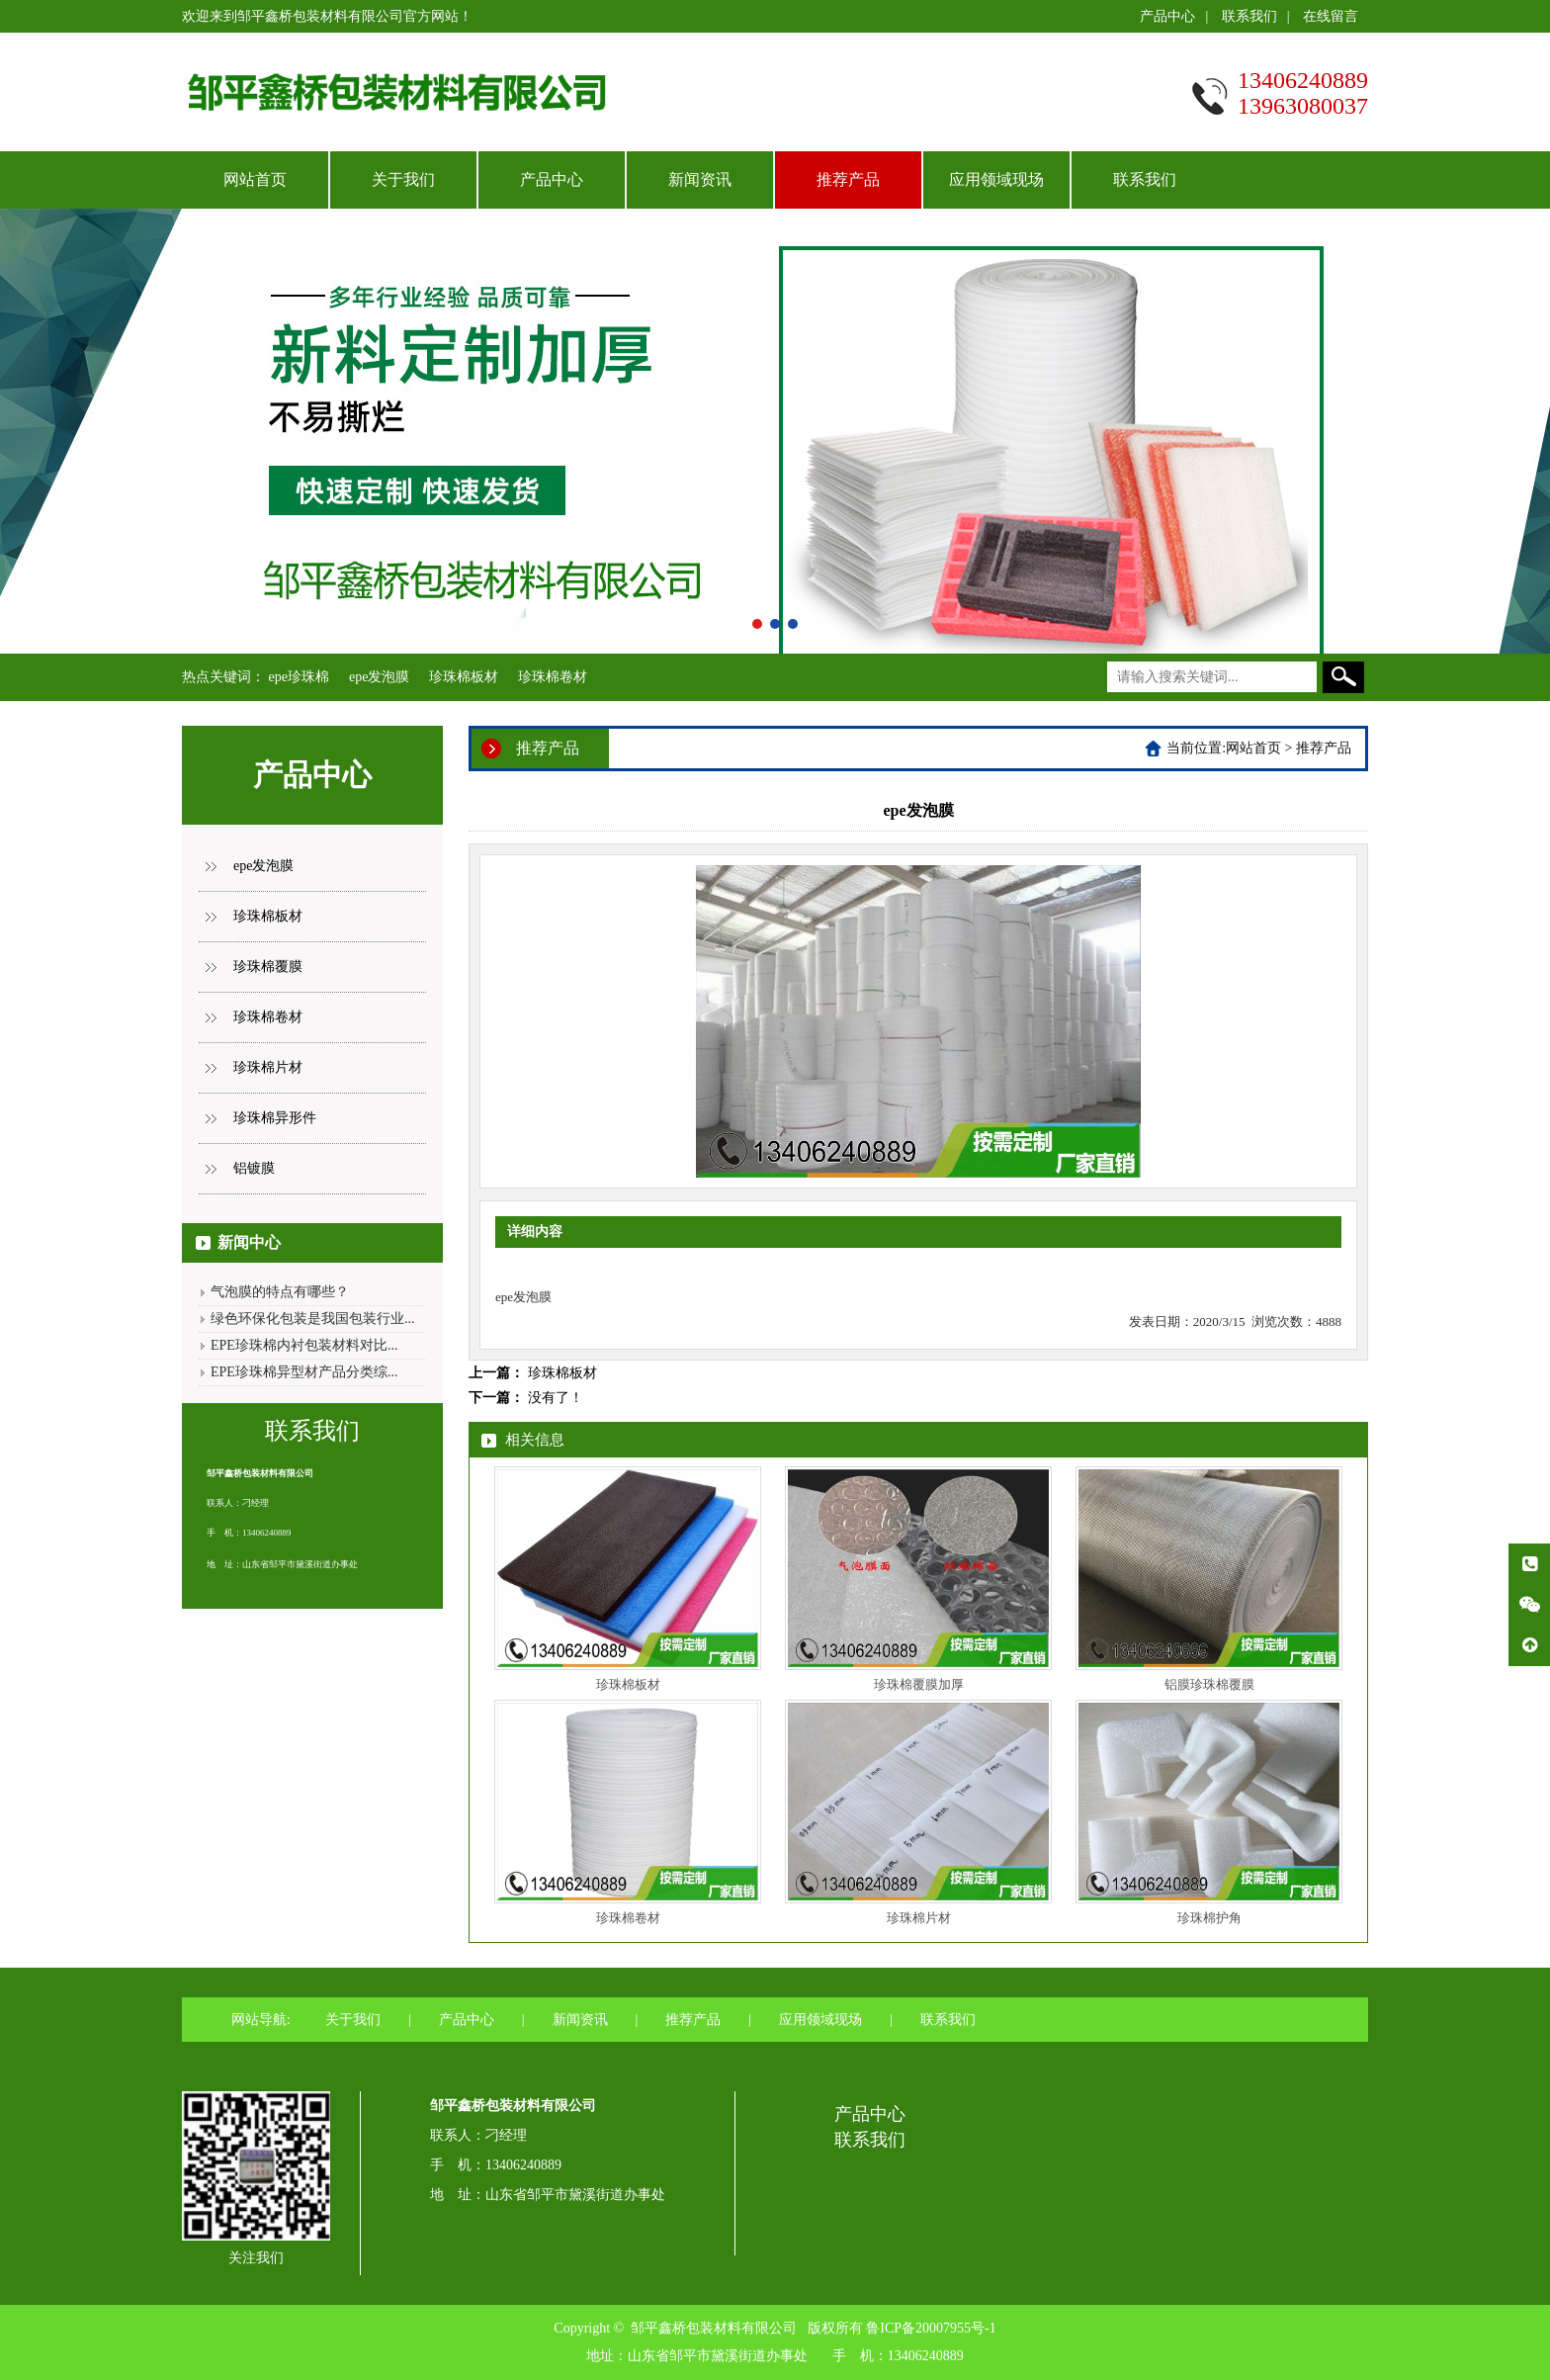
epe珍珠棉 (299, 676)
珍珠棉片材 (267, 1067)
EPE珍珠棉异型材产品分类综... (304, 1372)
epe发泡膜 (379, 676)
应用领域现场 (996, 179)
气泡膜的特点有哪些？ (280, 1291)
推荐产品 (848, 179)
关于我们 (403, 179)
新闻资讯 (700, 179)
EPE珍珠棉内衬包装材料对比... (304, 1345)
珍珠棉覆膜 (267, 966)
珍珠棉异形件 (274, 1117)
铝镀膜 (254, 1168)
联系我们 (1249, 16)
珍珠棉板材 (463, 676)
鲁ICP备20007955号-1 (930, 2328)
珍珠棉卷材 (552, 676)
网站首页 (255, 179)
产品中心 (1167, 16)
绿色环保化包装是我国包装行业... (313, 1318)
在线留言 (1330, 16)
